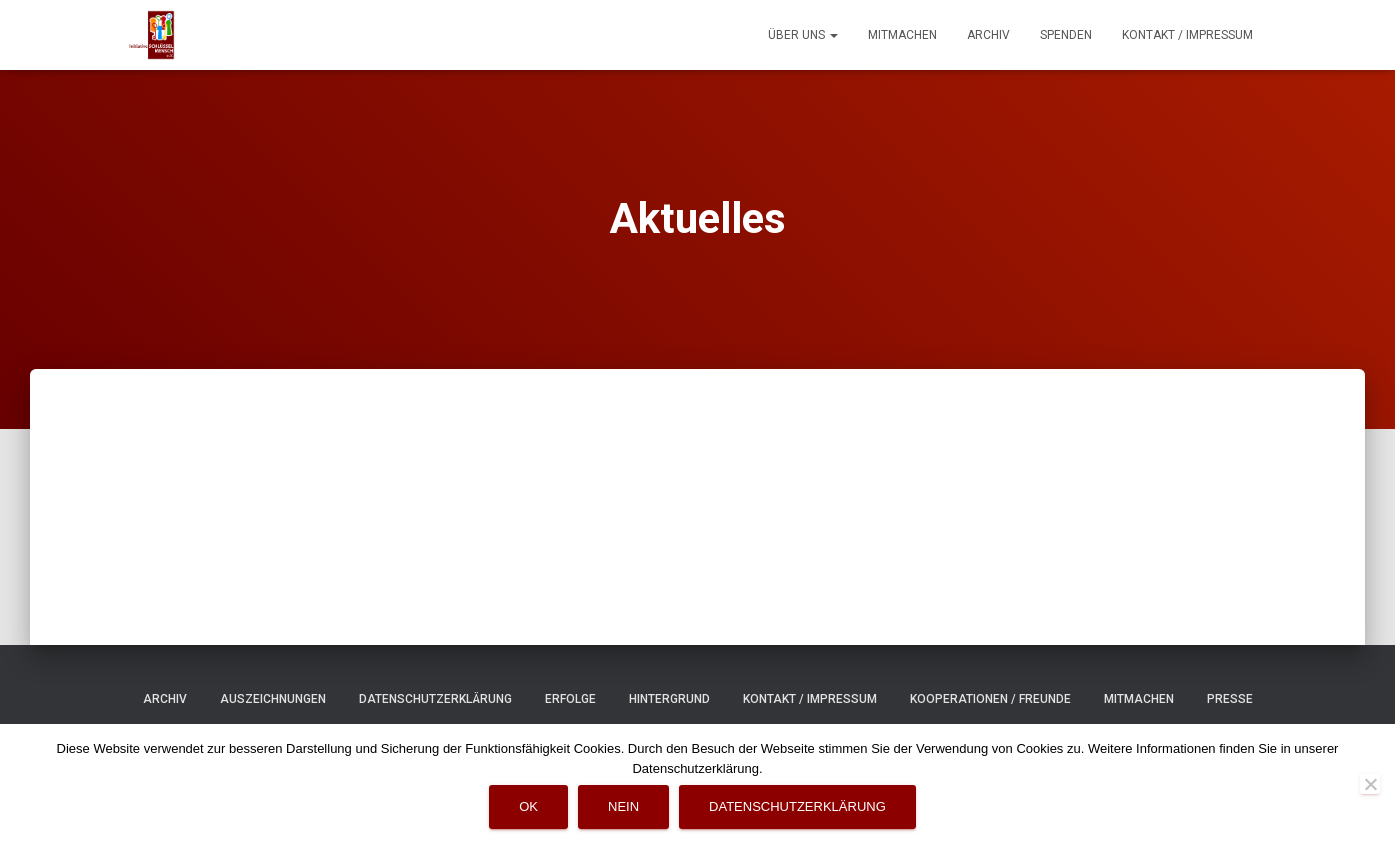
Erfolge (570, 699)
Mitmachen (902, 35)
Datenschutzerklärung (435, 699)
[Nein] (1370, 784)
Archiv (988, 35)
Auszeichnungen (273, 699)
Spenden (1066, 35)
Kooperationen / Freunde (990, 699)
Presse (1230, 699)
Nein (623, 806)
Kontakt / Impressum (1187, 35)
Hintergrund (669, 699)
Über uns (803, 35)
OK (528, 806)
